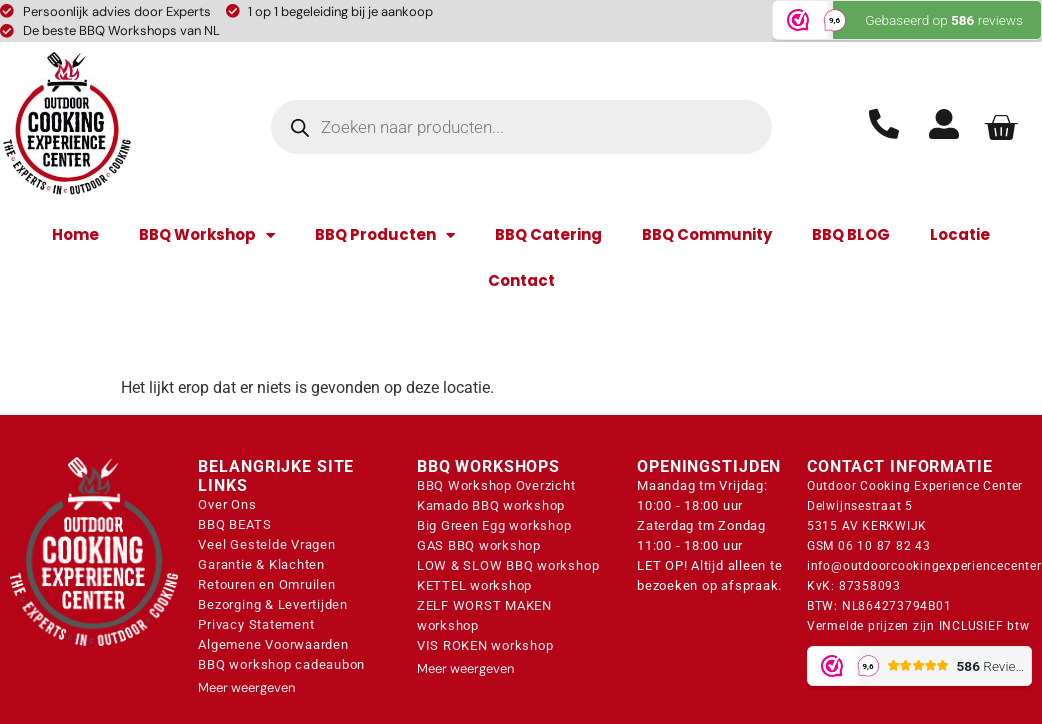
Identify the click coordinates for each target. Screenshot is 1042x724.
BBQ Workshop (207, 235)
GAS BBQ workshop (479, 545)
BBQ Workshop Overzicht (496, 485)
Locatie (960, 234)
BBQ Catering (548, 234)
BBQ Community (707, 234)
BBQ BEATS (234, 524)
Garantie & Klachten (261, 564)
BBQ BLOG (851, 234)
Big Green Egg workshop (494, 525)
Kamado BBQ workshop (491, 505)
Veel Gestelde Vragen (266, 544)
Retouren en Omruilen (266, 584)
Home (75, 234)
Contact (521, 280)
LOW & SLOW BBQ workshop (508, 565)
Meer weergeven (246, 687)
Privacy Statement (256, 624)
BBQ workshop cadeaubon (281, 664)
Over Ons (227, 504)
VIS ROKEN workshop (485, 645)
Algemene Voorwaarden (273, 644)
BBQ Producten (385, 235)
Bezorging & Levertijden (272, 604)
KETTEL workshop (474, 585)
